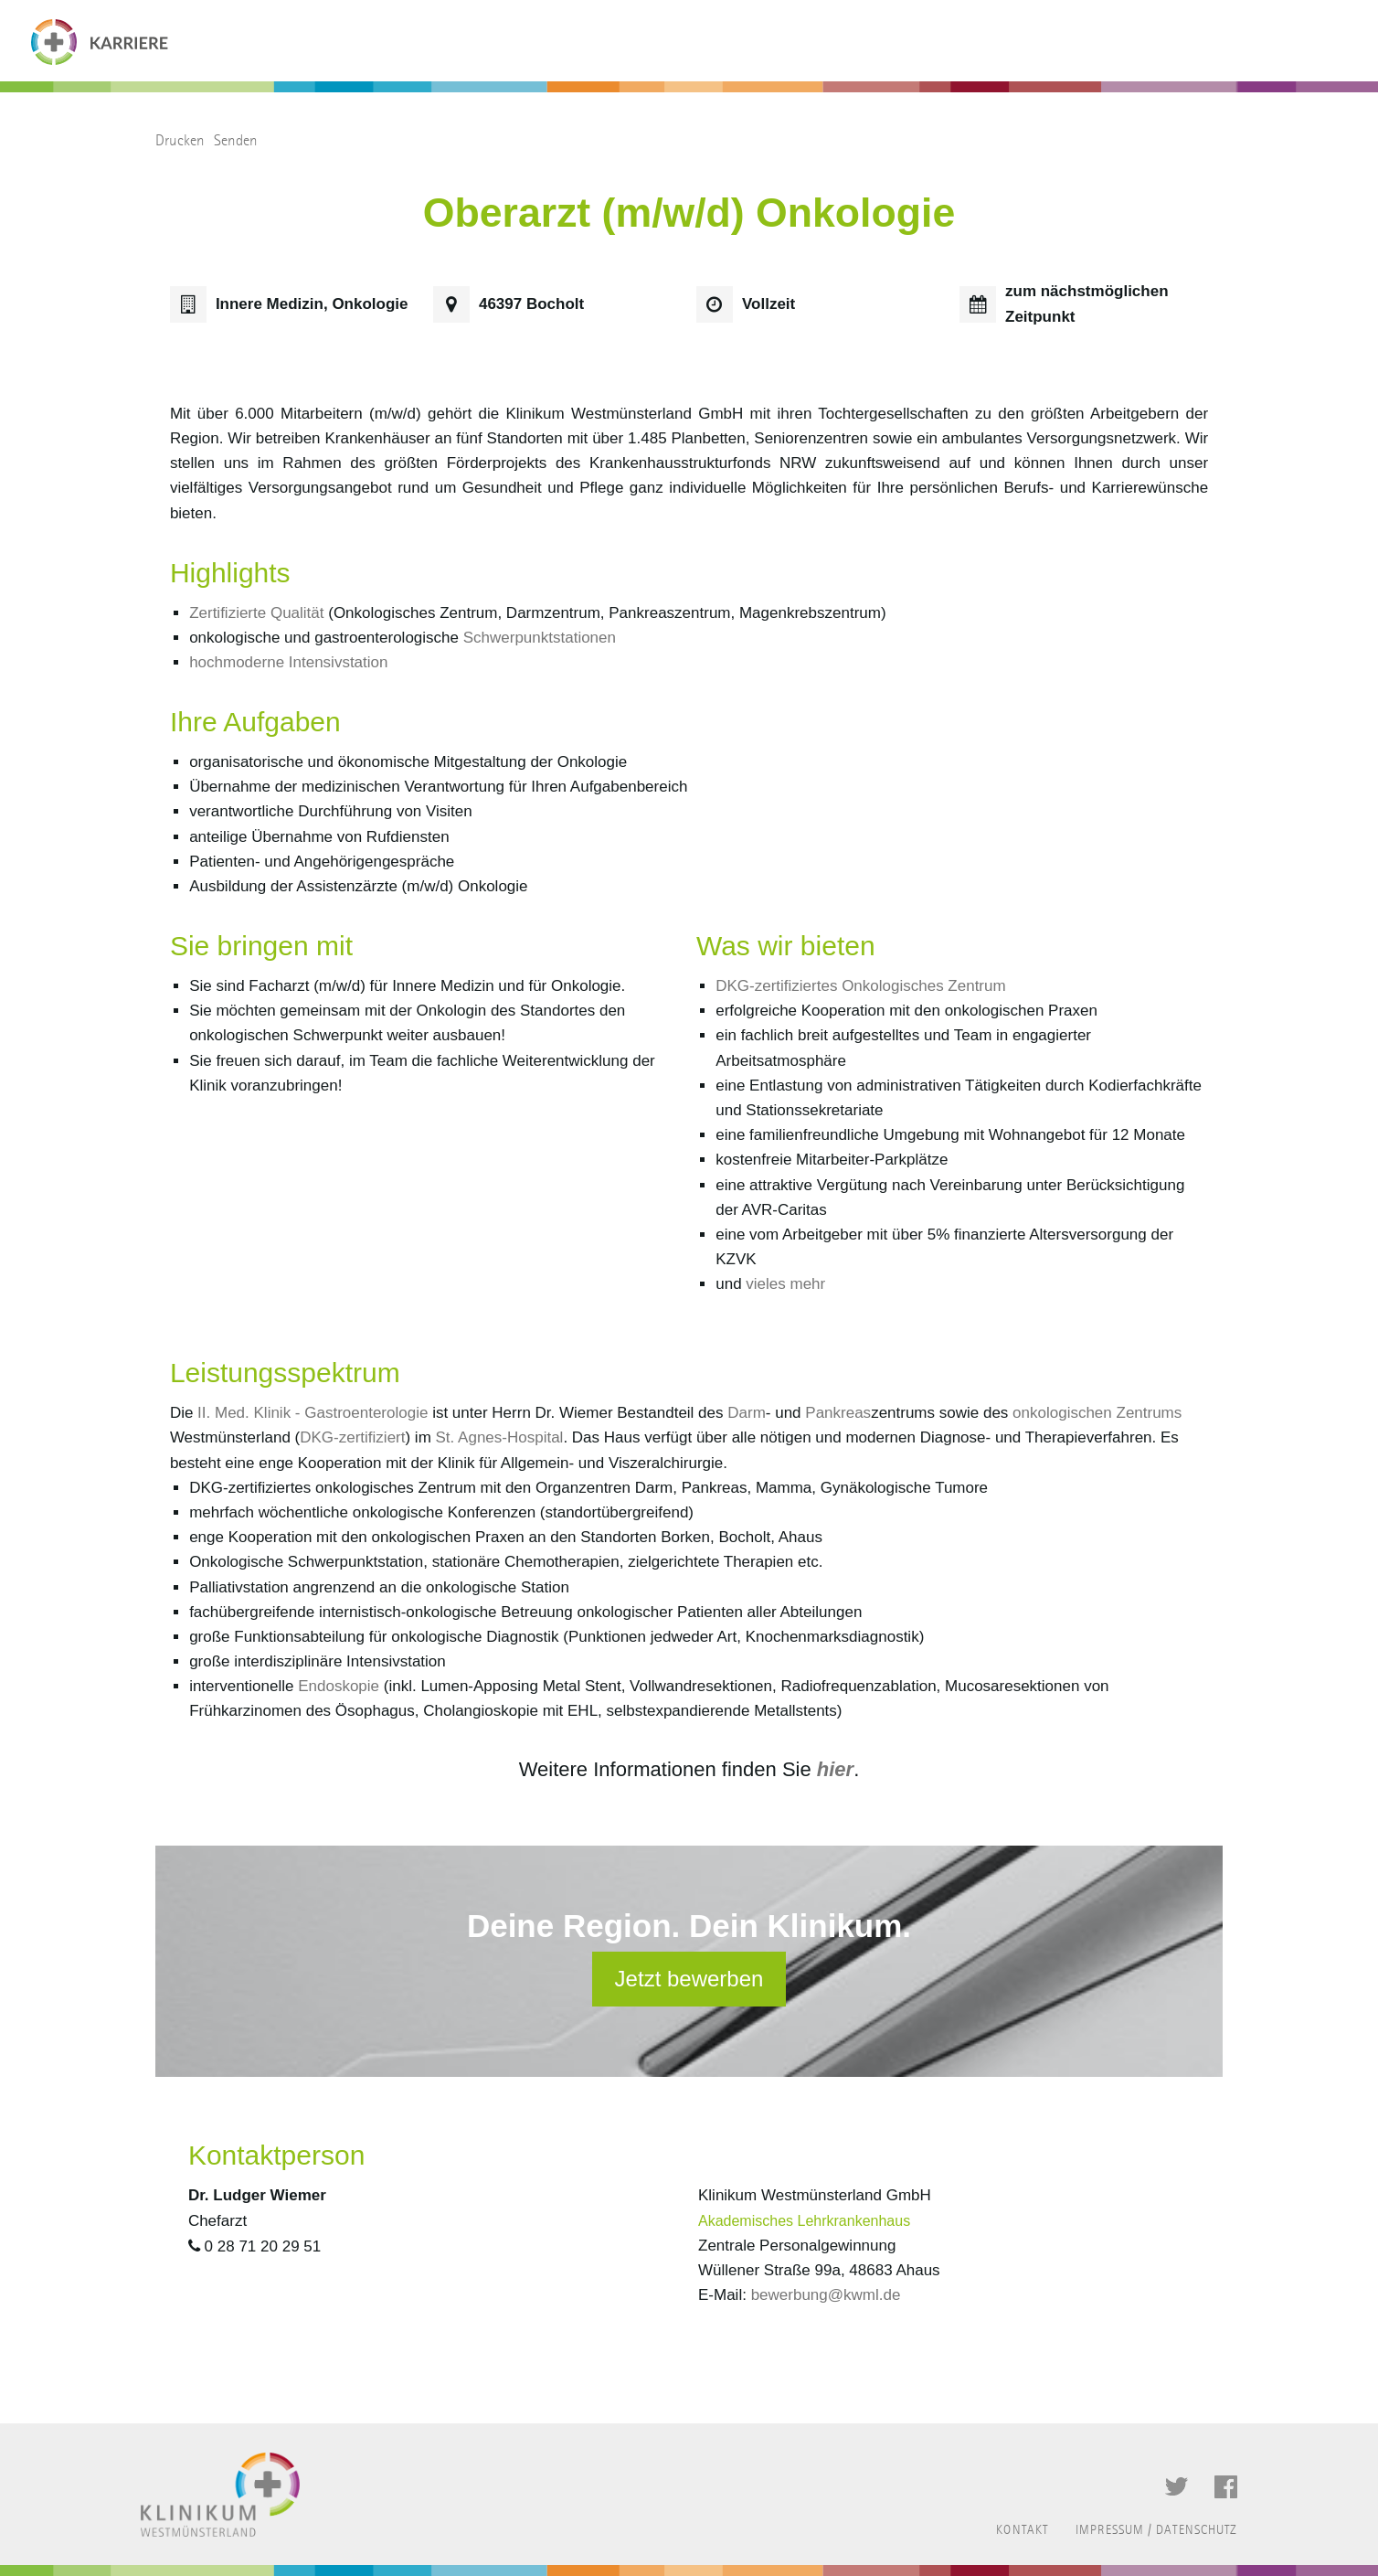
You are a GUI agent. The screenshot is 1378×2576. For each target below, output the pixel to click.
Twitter (1177, 2487)
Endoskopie (338, 1686)
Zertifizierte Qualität (256, 613)
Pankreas (838, 1412)
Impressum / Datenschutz (1156, 2530)
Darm (746, 1412)
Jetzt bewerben (689, 1978)
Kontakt (1021, 2530)
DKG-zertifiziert (352, 1437)
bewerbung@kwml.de (826, 2295)
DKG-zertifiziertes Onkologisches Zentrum (860, 986)
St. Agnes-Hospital (500, 1437)
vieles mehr (785, 1284)
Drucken (180, 140)
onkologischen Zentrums (1097, 1412)
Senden (236, 140)
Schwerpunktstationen (539, 637)
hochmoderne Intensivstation (288, 662)
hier (835, 1769)
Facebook (1226, 2487)
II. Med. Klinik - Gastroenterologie (310, 1412)
